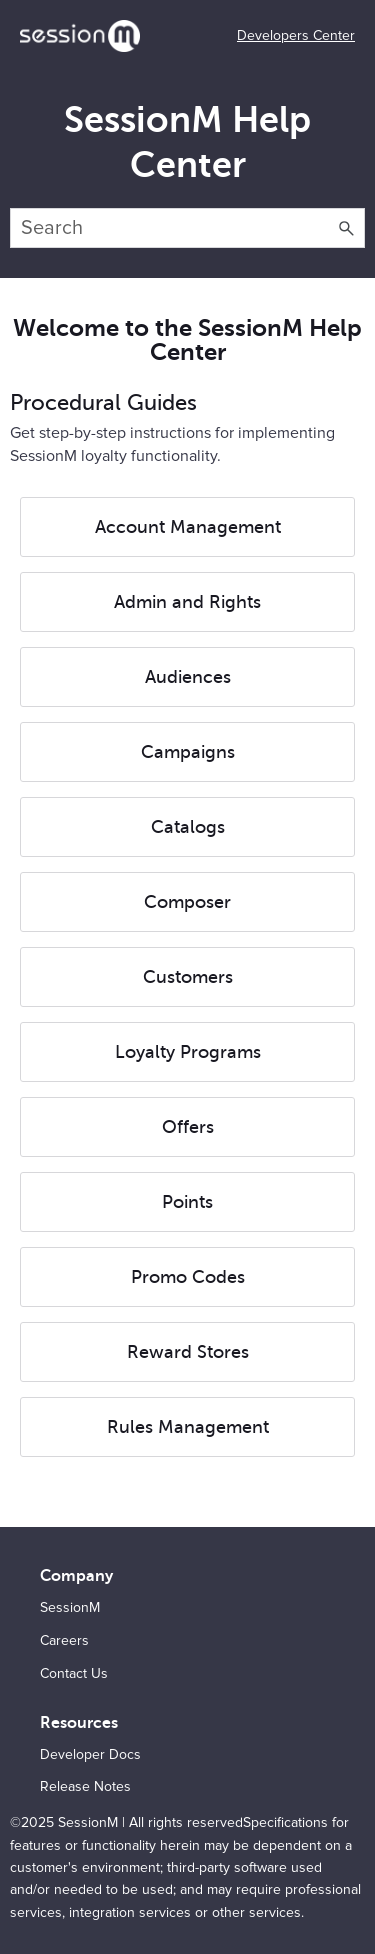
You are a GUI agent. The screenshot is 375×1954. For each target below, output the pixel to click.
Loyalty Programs (188, 1052)
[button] (347, 228)
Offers (188, 1127)
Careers (64, 1641)
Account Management (188, 527)
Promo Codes (188, 1277)
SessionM (70, 1608)
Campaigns (188, 752)
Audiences (188, 677)
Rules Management (188, 1427)
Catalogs (188, 827)
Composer (187, 902)
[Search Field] (187, 228)
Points (187, 1202)
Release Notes (85, 1787)
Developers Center (296, 36)
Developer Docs (90, 1755)
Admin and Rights (187, 602)
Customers (188, 977)
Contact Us (74, 1674)
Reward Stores (188, 1352)
